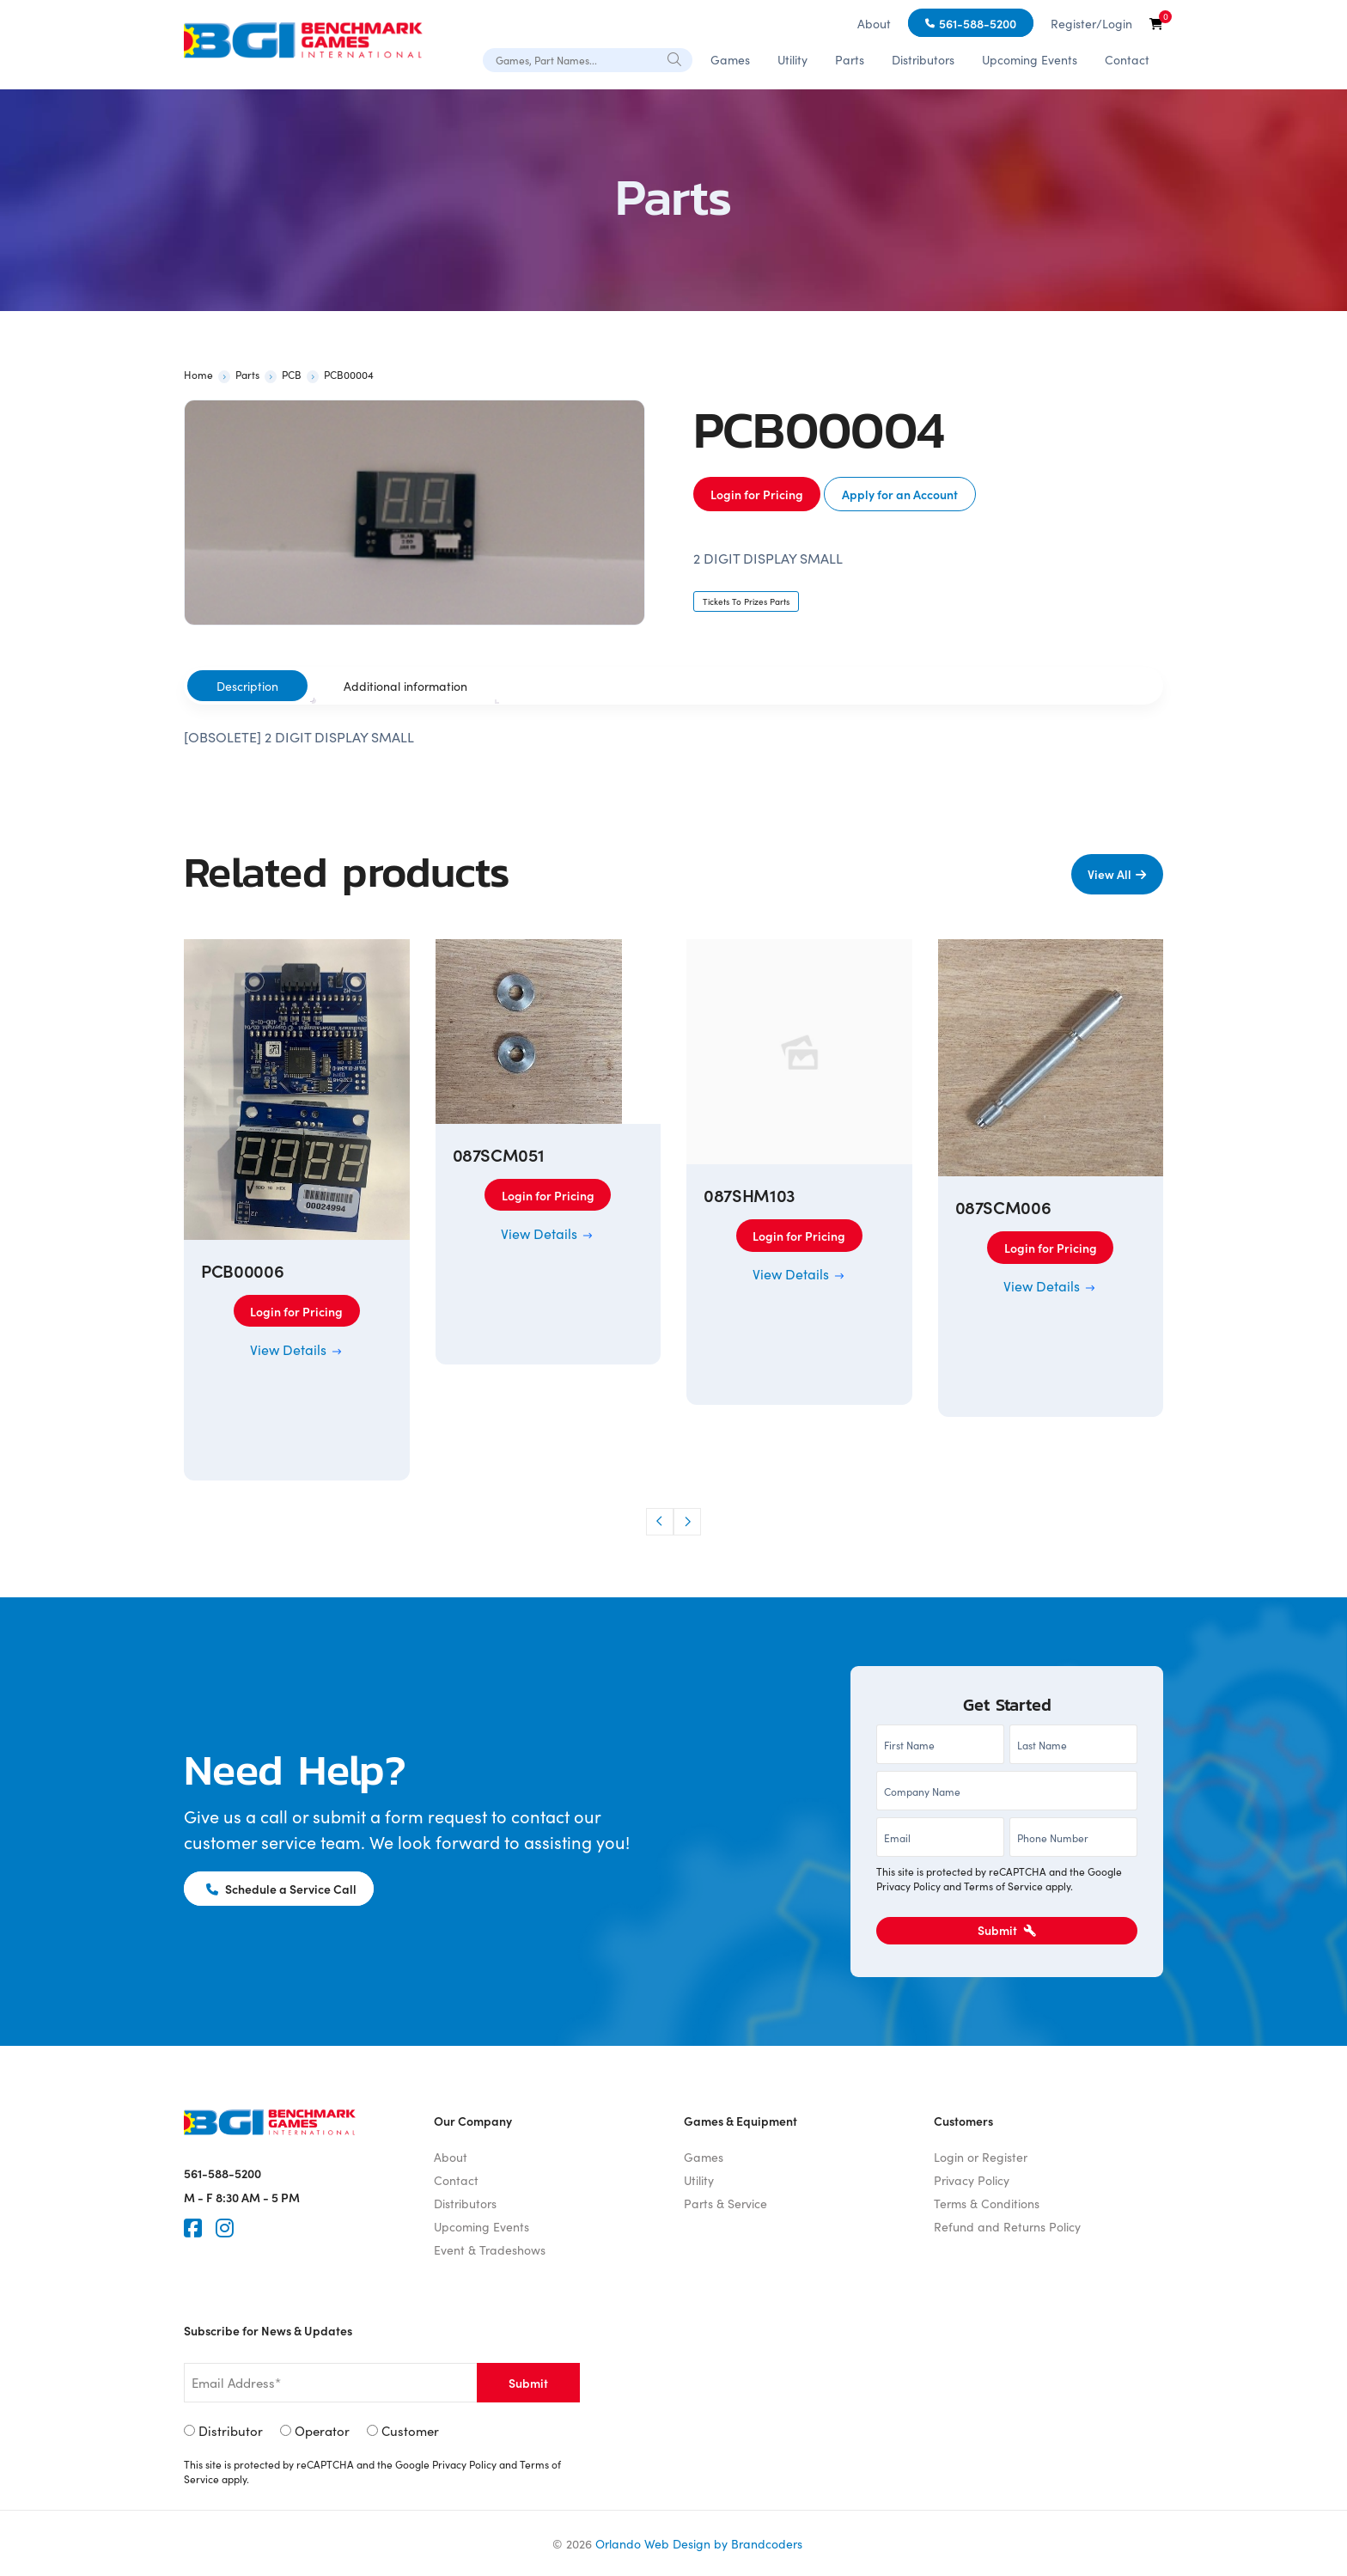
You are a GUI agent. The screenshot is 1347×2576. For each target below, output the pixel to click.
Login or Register (980, 2156)
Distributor (230, 2430)
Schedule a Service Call (281, 1888)
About (874, 23)
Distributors (923, 59)
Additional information (405, 685)
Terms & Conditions (986, 2203)
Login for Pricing (756, 494)
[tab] (247, 685)
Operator (322, 2430)
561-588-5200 (977, 23)
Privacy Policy (908, 1885)
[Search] (675, 58)
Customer (410, 2430)
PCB (292, 374)
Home (198, 374)
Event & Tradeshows (490, 2249)
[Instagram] (225, 2228)
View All (1109, 873)
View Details (297, 1349)
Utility (792, 59)
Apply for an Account (900, 494)
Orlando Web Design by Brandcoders (698, 2543)
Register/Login (1091, 23)
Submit (1007, 1929)
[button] (660, 1521)
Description (247, 685)
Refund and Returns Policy (1007, 2226)
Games (730, 59)
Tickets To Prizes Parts (746, 601)
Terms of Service (1003, 1885)
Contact (1127, 59)
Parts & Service (725, 2203)
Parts (849, 59)
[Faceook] (193, 2228)
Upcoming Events (1029, 59)
